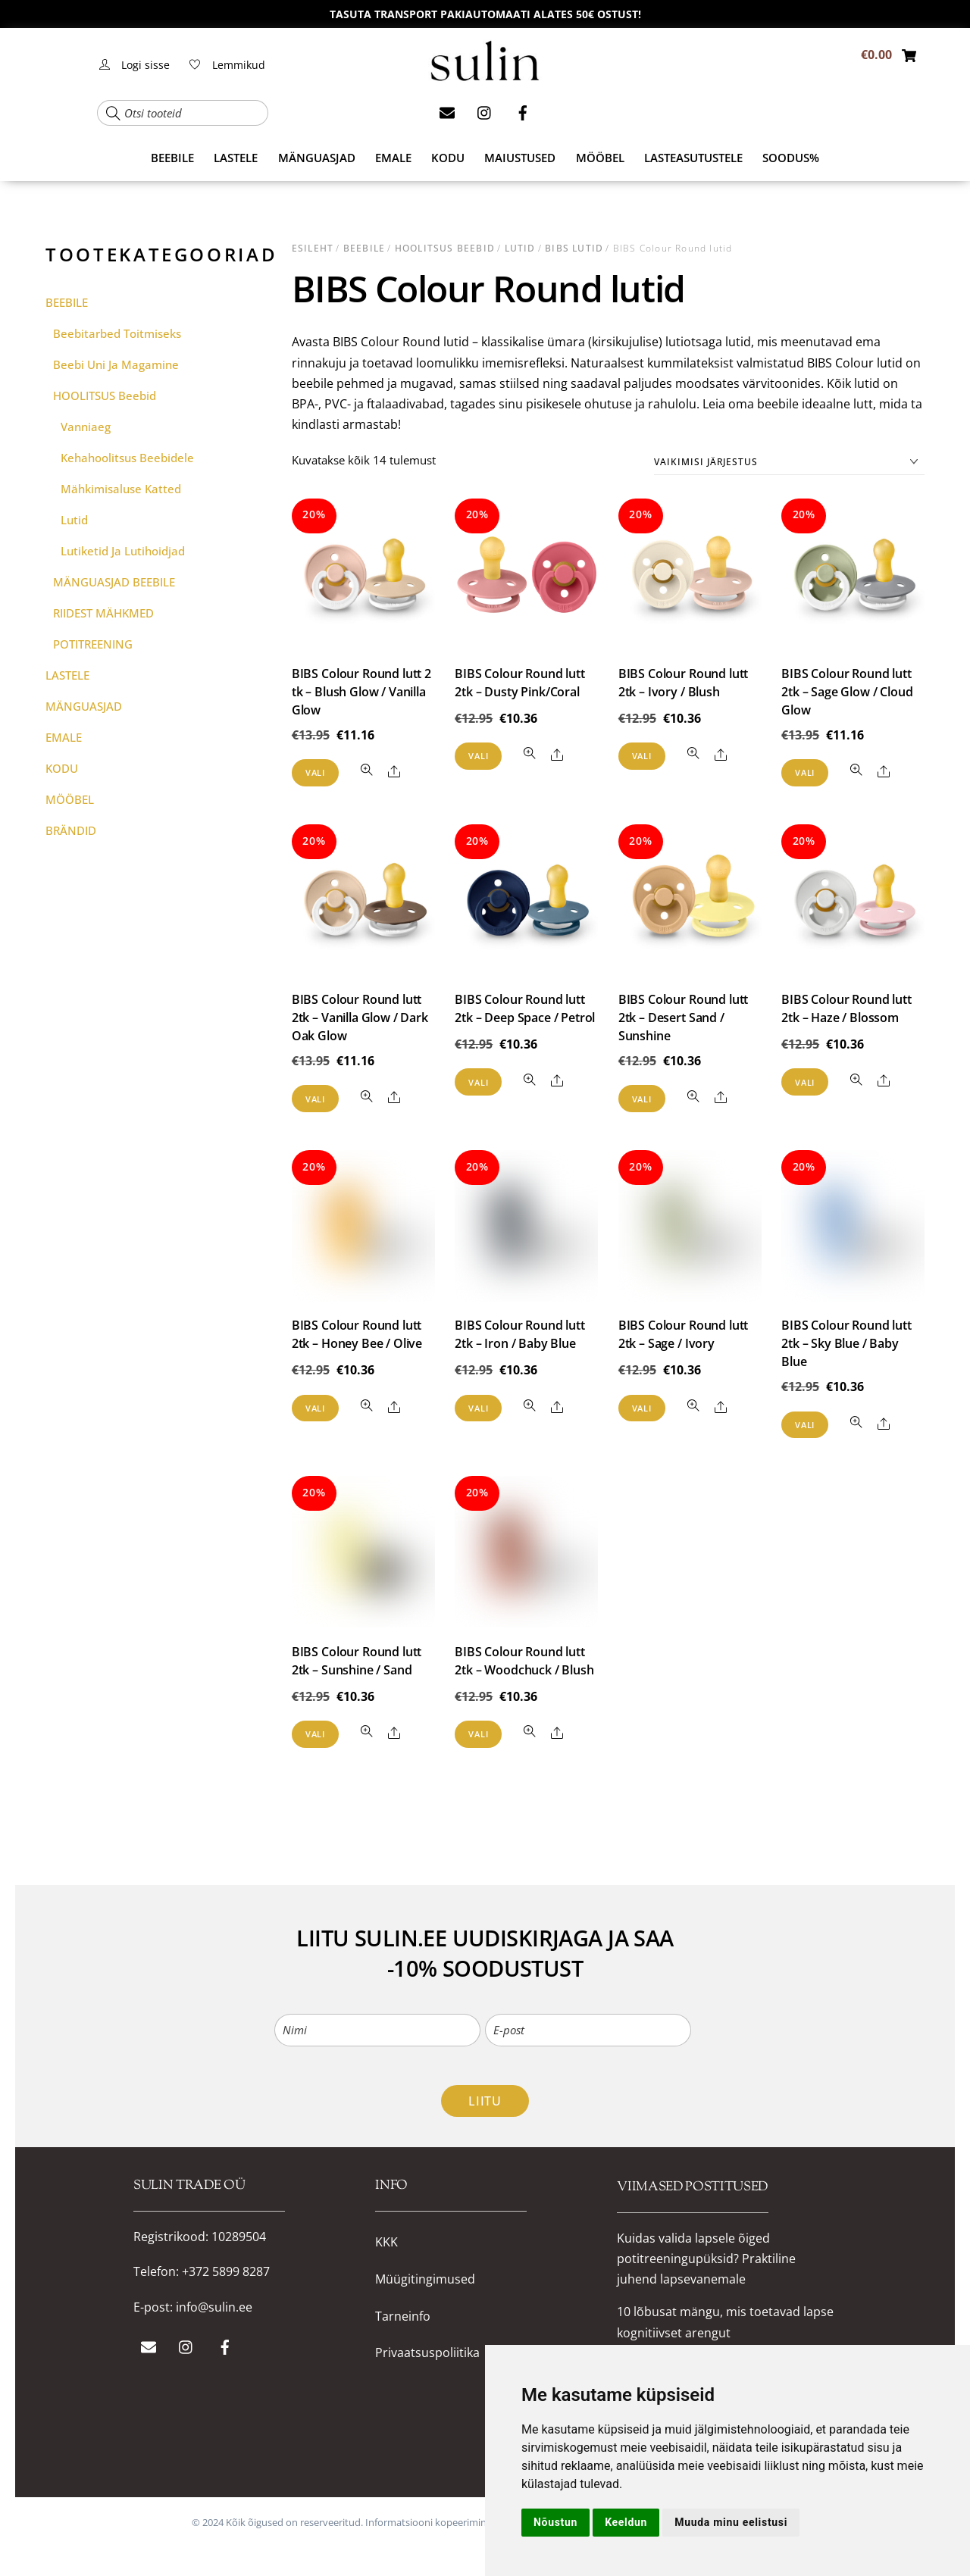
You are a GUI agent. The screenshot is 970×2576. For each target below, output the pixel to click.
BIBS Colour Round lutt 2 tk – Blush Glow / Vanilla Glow (361, 691)
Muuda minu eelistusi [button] (730, 2522)
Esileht (312, 248)
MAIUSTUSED (519, 157)
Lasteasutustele (693, 157)
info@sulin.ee (214, 2307)
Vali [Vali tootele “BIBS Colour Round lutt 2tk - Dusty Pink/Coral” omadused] (478, 755)
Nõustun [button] (555, 2522)
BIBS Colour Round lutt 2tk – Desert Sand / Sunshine (683, 1017)
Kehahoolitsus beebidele (127, 457)
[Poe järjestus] (789, 462)
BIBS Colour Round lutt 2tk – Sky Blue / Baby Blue (846, 1343)
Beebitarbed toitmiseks (117, 333)
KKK (386, 2242)
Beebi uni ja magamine (116, 364)
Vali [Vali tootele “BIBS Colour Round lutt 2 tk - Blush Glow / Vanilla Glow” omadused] (315, 772)
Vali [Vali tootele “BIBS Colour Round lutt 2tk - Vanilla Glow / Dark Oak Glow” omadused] (315, 1099)
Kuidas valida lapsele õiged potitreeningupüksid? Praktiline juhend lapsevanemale (706, 2257)
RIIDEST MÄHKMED (103, 613)
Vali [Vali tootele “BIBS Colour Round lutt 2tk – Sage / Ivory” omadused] (642, 1408)
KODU (448, 157)
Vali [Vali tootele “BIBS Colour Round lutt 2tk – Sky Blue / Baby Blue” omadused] (805, 1424)
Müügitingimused (425, 2279)
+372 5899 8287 (226, 2271)
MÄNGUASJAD (316, 157)
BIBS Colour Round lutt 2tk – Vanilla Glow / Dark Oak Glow (360, 1017)
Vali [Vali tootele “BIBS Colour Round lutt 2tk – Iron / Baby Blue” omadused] (478, 1408)
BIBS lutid (574, 248)
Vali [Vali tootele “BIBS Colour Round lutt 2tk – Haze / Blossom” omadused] (805, 1082)
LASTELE (236, 157)
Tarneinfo (402, 2316)
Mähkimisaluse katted (121, 488)
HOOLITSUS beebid (445, 248)
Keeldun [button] (626, 2522)
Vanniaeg (86, 426)
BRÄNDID (70, 830)
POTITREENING (93, 644)
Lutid (520, 248)
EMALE (393, 157)
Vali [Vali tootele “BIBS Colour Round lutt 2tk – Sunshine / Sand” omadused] (315, 1734)
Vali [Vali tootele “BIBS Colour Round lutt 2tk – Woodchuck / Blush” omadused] (478, 1734)
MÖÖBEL (600, 157)
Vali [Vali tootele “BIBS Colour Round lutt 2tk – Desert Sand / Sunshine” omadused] (642, 1099)
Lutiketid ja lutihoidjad (123, 550)
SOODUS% (790, 157)
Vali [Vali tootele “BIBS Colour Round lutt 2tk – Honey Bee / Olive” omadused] (315, 1408)
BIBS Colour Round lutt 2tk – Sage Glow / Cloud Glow (846, 691)
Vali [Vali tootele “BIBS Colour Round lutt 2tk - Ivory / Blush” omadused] (642, 755)
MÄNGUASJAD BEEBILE (114, 581)
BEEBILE (172, 157)
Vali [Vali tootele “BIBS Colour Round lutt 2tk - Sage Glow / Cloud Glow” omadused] (805, 772)
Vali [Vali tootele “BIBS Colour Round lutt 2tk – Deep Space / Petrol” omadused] (478, 1082)
